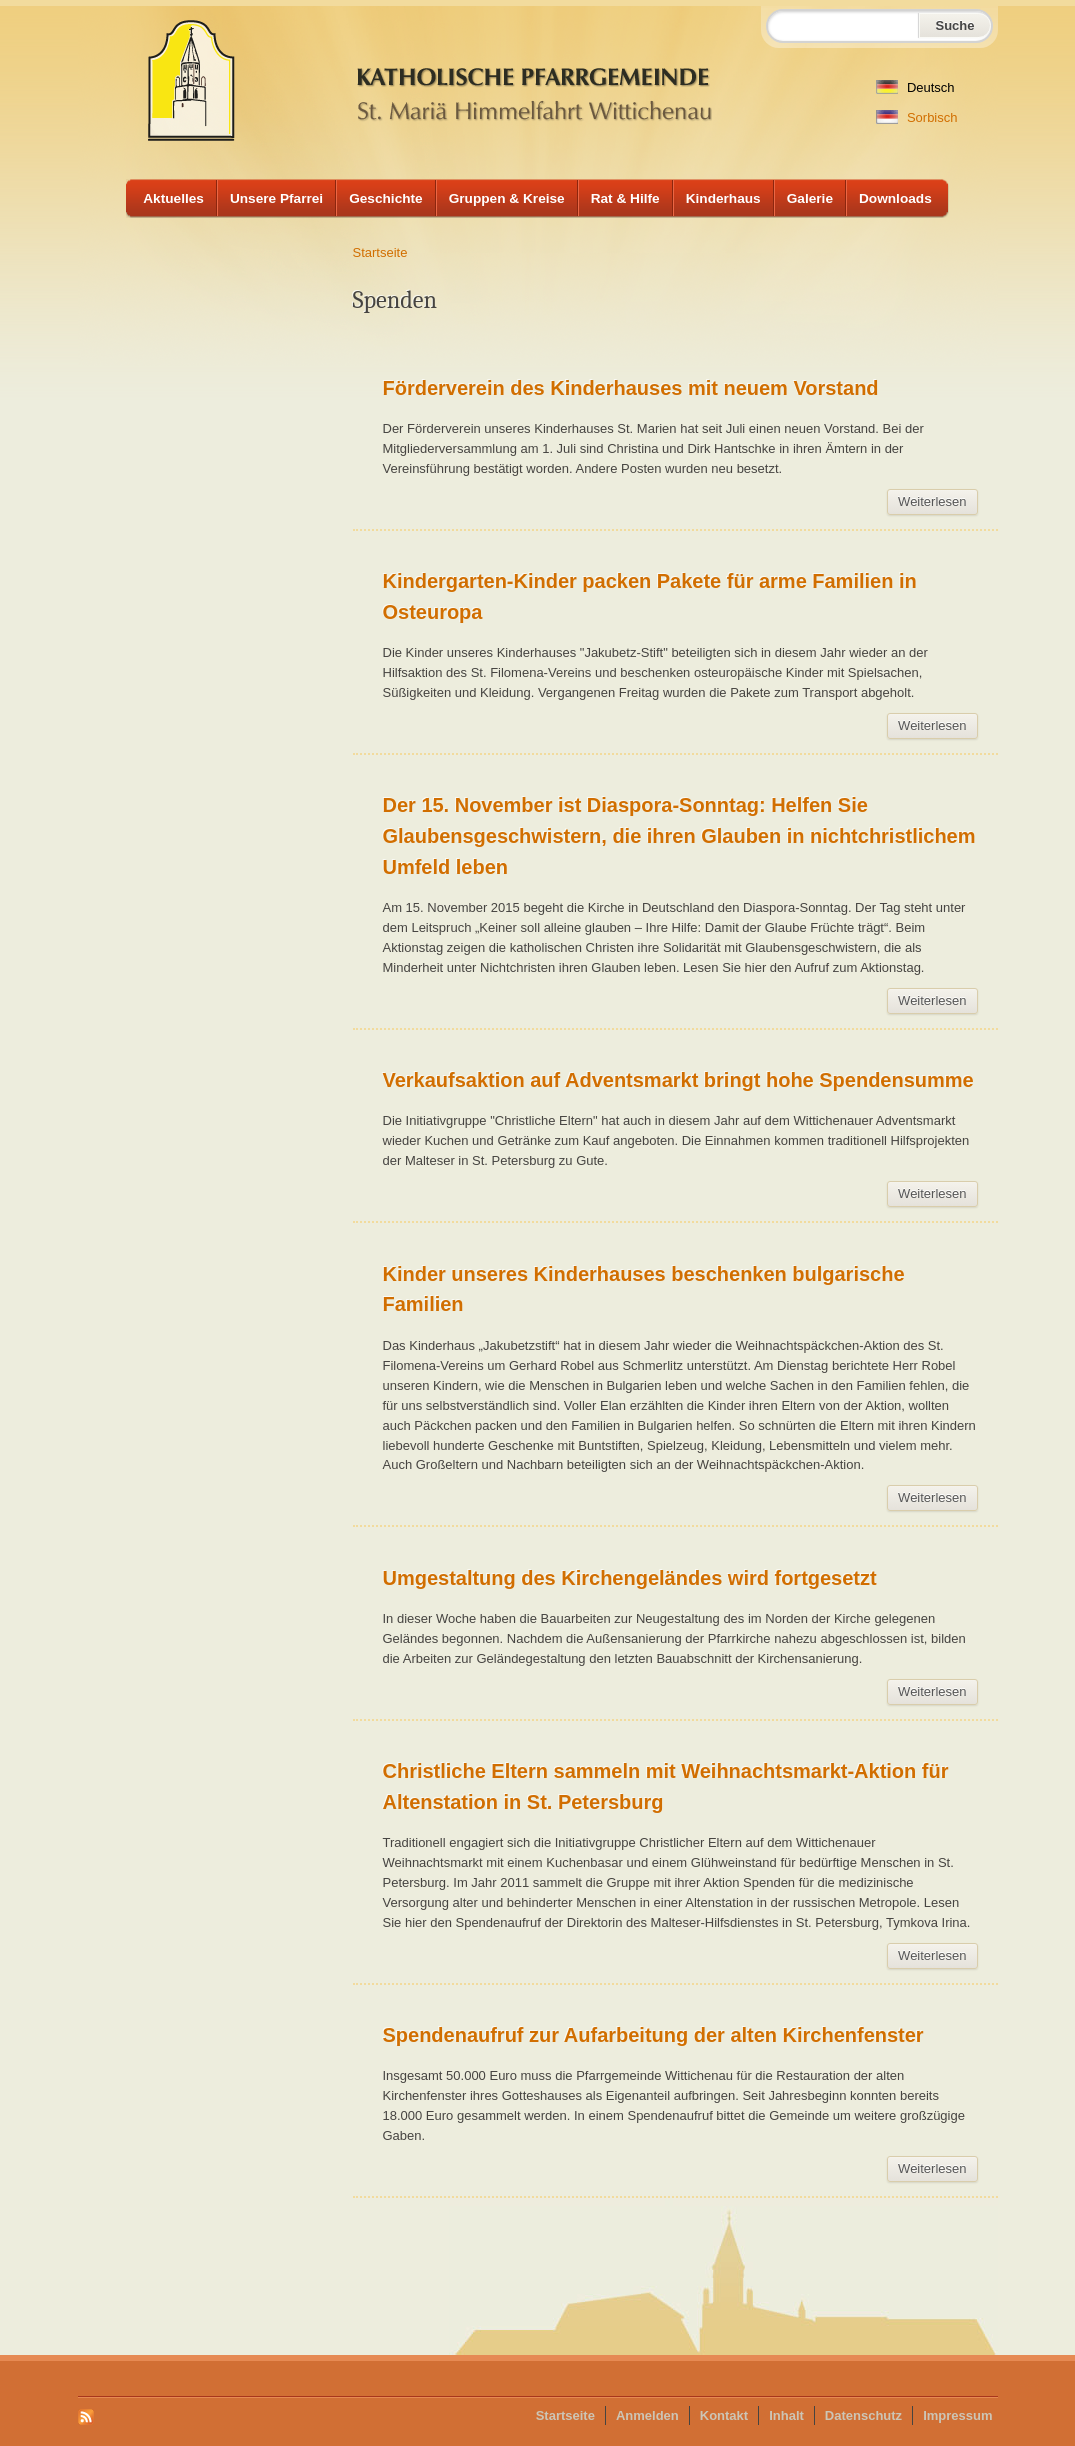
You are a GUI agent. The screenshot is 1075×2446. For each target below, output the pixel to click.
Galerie (810, 198)
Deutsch (915, 87)
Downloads (895, 198)
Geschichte (386, 198)
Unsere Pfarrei (276, 198)
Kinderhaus (723, 198)
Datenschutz (863, 2415)
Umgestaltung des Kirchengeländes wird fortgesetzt (630, 1578)
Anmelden (647, 2415)
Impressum (957, 2415)
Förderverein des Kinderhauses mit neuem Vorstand (631, 388)
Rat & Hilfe (625, 198)
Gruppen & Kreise (507, 198)
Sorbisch (916, 117)
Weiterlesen (937, 504)
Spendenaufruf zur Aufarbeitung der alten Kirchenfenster (653, 2035)
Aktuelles (173, 198)
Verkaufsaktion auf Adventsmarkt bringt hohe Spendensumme (678, 1080)
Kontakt (724, 2415)
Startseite (380, 252)
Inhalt (786, 2415)
